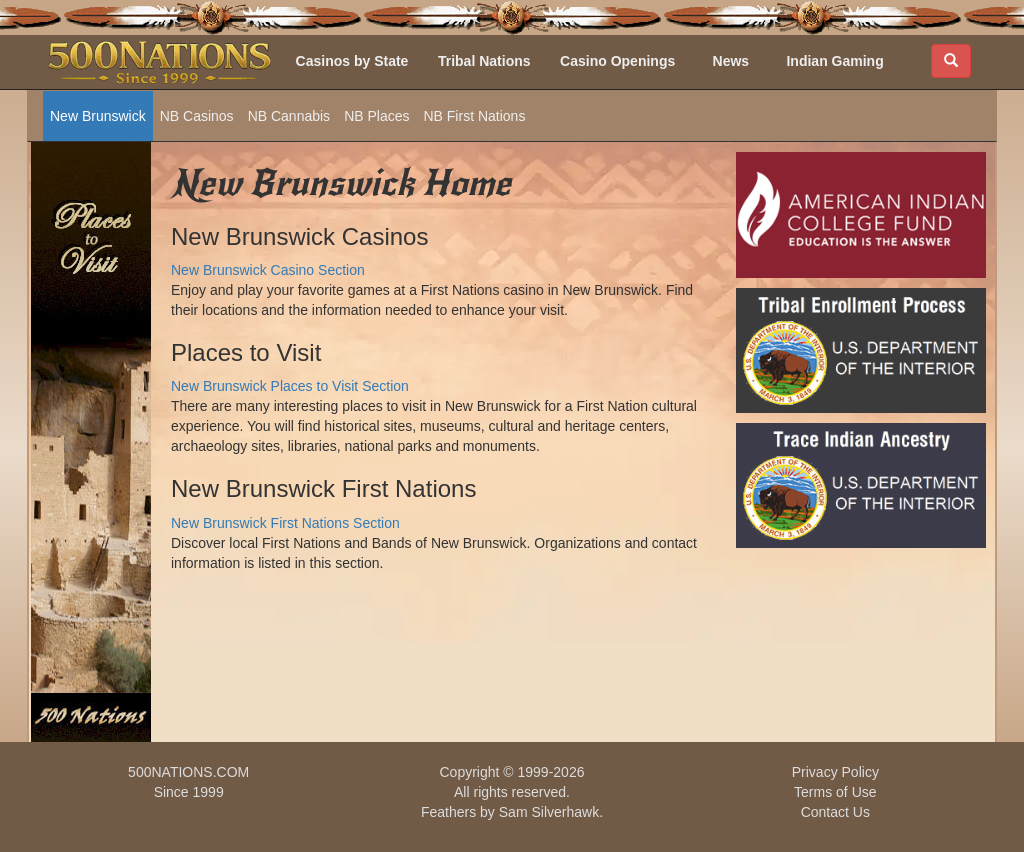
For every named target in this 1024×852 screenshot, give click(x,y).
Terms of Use (835, 792)
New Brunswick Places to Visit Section (290, 386)
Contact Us (835, 812)
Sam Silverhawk (549, 812)
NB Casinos (197, 116)
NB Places (376, 116)
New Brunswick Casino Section (268, 270)
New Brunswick (98, 116)
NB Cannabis (289, 116)
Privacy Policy (835, 772)
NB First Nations (474, 116)
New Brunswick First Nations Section (285, 523)
